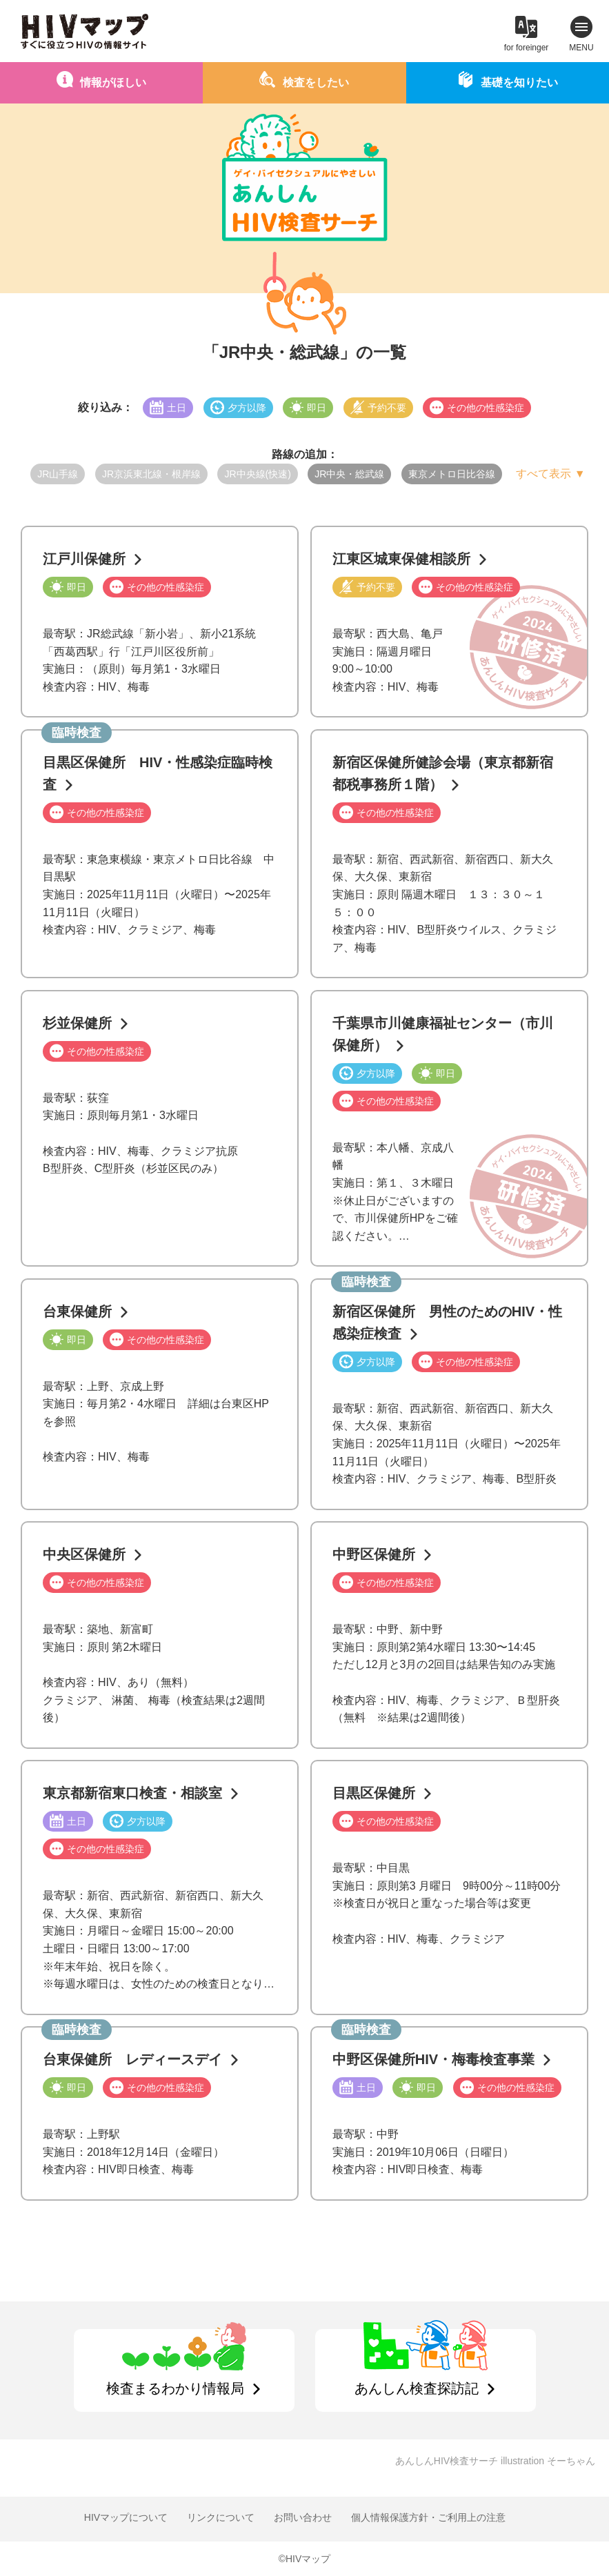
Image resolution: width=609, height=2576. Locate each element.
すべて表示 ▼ (550, 473)
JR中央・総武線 (349, 473)
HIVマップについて (126, 2517)
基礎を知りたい (519, 82)
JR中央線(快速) (257, 473)
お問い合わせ (303, 2517)
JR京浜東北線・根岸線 (151, 473)
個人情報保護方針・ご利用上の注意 (428, 2517)
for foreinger (526, 47)
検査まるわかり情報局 (175, 2388)
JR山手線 (57, 473)
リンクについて (220, 2517)
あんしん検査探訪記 (417, 2388)
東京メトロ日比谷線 (451, 473)
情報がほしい (113, 82)
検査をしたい (316, 82)
